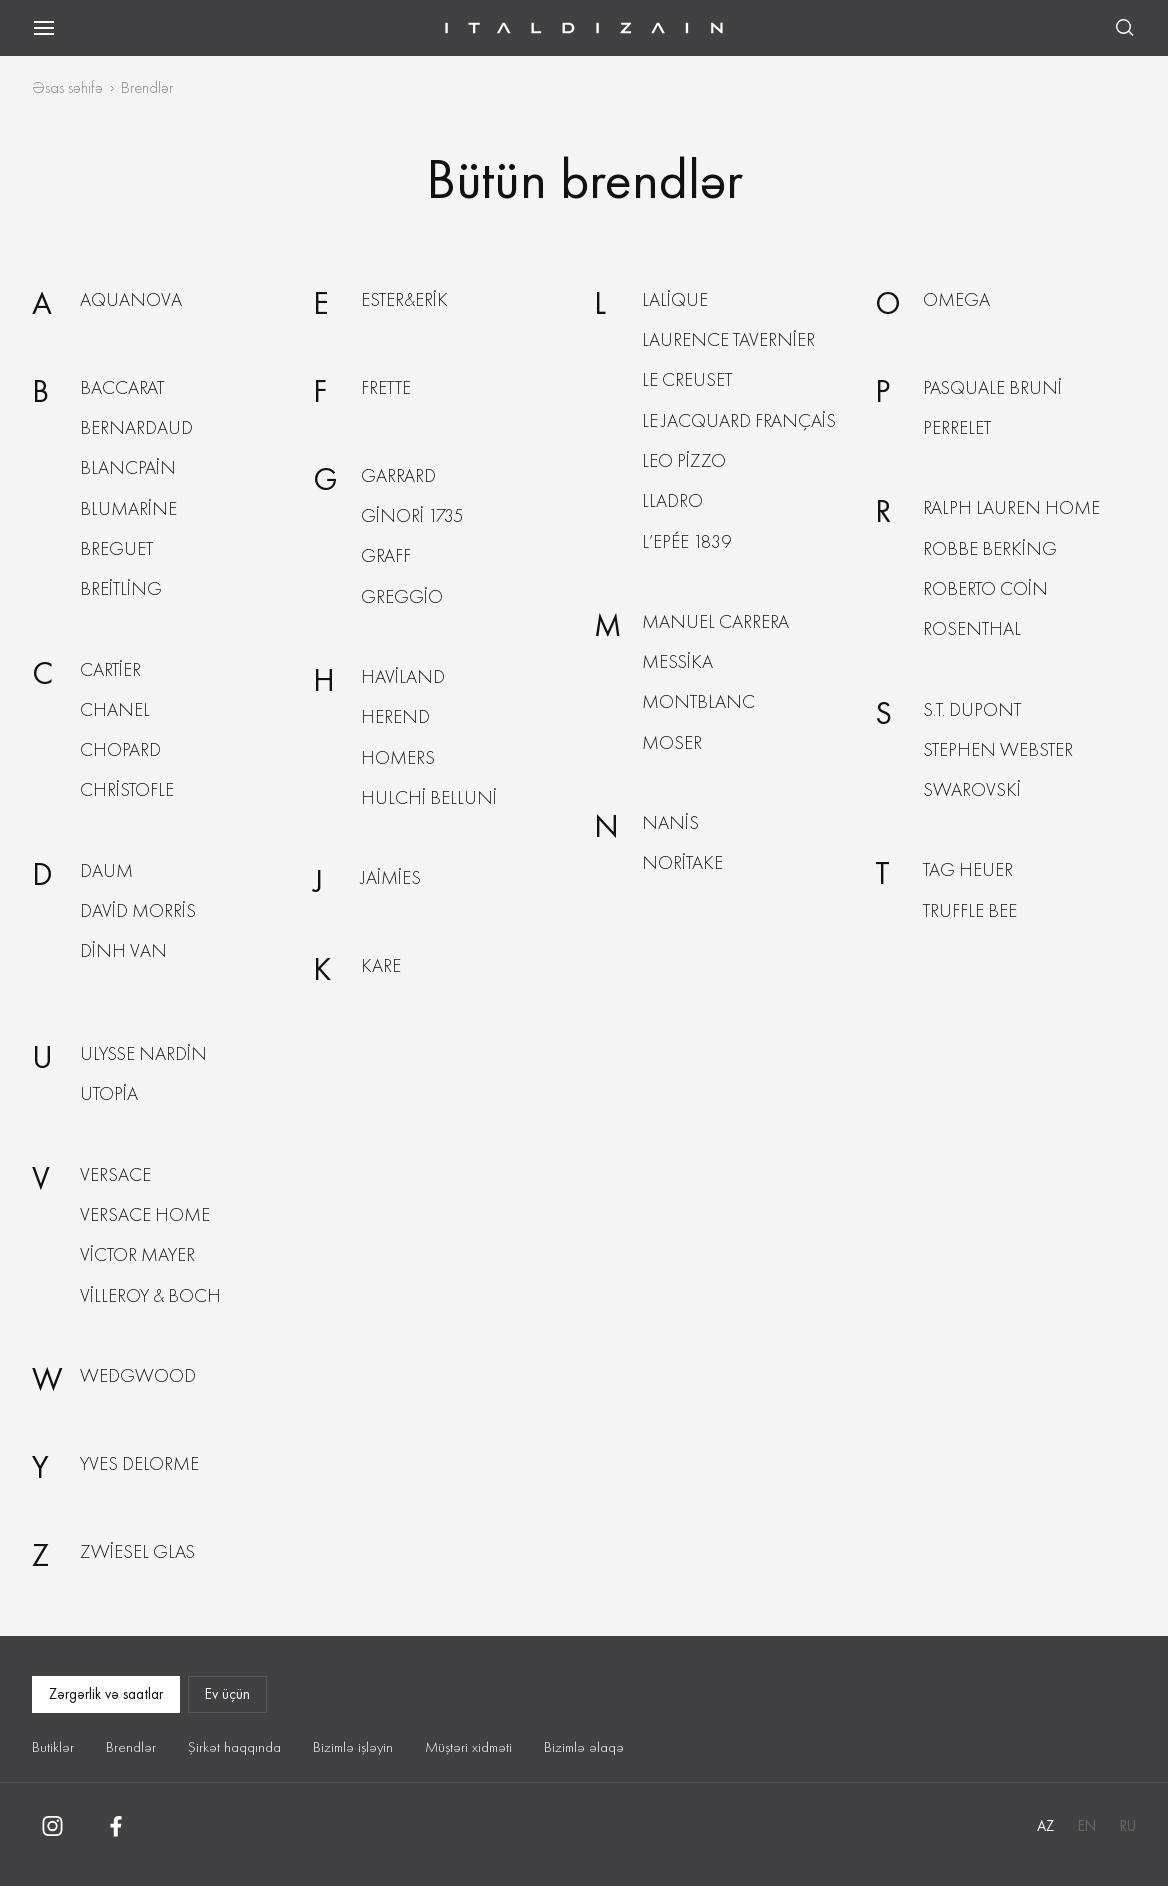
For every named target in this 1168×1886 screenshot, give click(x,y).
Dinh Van (123, 950)
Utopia (109, 1093)
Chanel (115, 709)
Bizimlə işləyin (353, 1747)
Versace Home (145, 1214)
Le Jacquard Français (739, 420)
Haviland (403, 676)
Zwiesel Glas (137, 1551)
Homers (398, 757)
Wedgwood (138, 1375)
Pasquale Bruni (992, 387)
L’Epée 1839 (686, 541)
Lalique (675, 299)
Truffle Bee (970, 910)
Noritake (682, 862)
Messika (677, 661)
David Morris (138, 910)
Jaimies (391, 877)
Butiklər (53, 1747)
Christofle (127, 789)
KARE (381, 965)
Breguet (116, 548)
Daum (106, 870)
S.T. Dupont (972, 709)
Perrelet (957, 427)
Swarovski (972, 789)
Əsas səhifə (67, 87)
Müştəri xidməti (468, 1747)
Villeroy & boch (150, 1295)
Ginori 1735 (412, 515)
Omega (956, 299)
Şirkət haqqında (234, 1747)
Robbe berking (990, 548)
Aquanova (131, 299)
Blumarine (128, 508)
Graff (386, 555)
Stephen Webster (998, 749)
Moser (672, 742)
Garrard (398, 475)
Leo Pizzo (684, 460)
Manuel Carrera (715, 621)
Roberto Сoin (985, 588)
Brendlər (131, 1747)
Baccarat (122, 387)
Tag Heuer (968, 869)
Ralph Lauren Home (1011, 507)
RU (1128, 1826)
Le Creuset (687, 379)
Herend (395, 716)
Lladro (672, 500)
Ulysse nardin (143, 1053)
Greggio (402, 596)
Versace (115, 1174)
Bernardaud (136, 427)
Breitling (121, 588)
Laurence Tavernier (728, 339)
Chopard (120, 749)
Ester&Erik (404, 299)
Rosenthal (972, 628)
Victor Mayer (137, 1254)
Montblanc (698, 701)
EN (1087, 1826)
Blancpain (128, 467)
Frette (386, 387)
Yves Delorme (139, 1463)
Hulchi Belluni (429, 797)
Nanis (670, 822)
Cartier (110, 669)
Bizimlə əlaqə (584, 1747)
